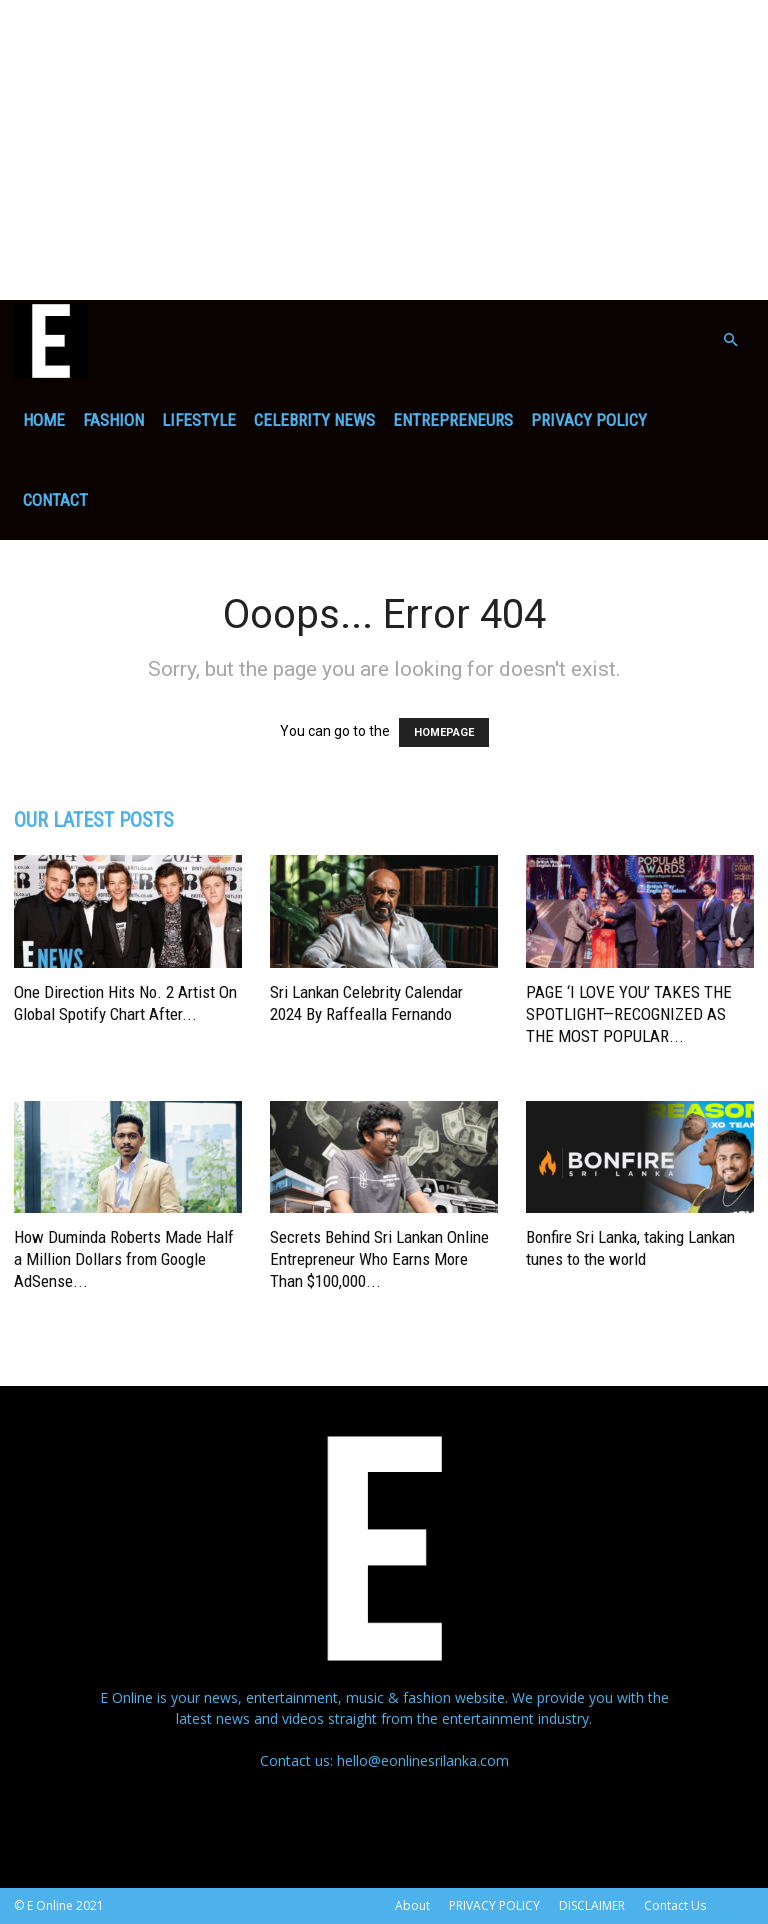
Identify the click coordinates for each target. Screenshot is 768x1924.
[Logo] (51, 340)
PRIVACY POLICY (589, 420)
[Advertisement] (384, 150)
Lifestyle (199, 420)
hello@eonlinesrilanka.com (423, 1760)
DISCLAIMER (592, 1905)
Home (44, 420)
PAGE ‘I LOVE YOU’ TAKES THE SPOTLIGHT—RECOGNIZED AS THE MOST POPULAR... (629, 1014)
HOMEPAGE (444, 732)
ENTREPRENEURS (453, 420)
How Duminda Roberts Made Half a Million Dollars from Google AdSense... (124, 1259)
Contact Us (675, 1905)
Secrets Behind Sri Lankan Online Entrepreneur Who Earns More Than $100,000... (379, 1259)
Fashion (113, 420)
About (412, 1905)
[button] (730, 340)
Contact (55, 500)
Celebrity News (314, 420)
